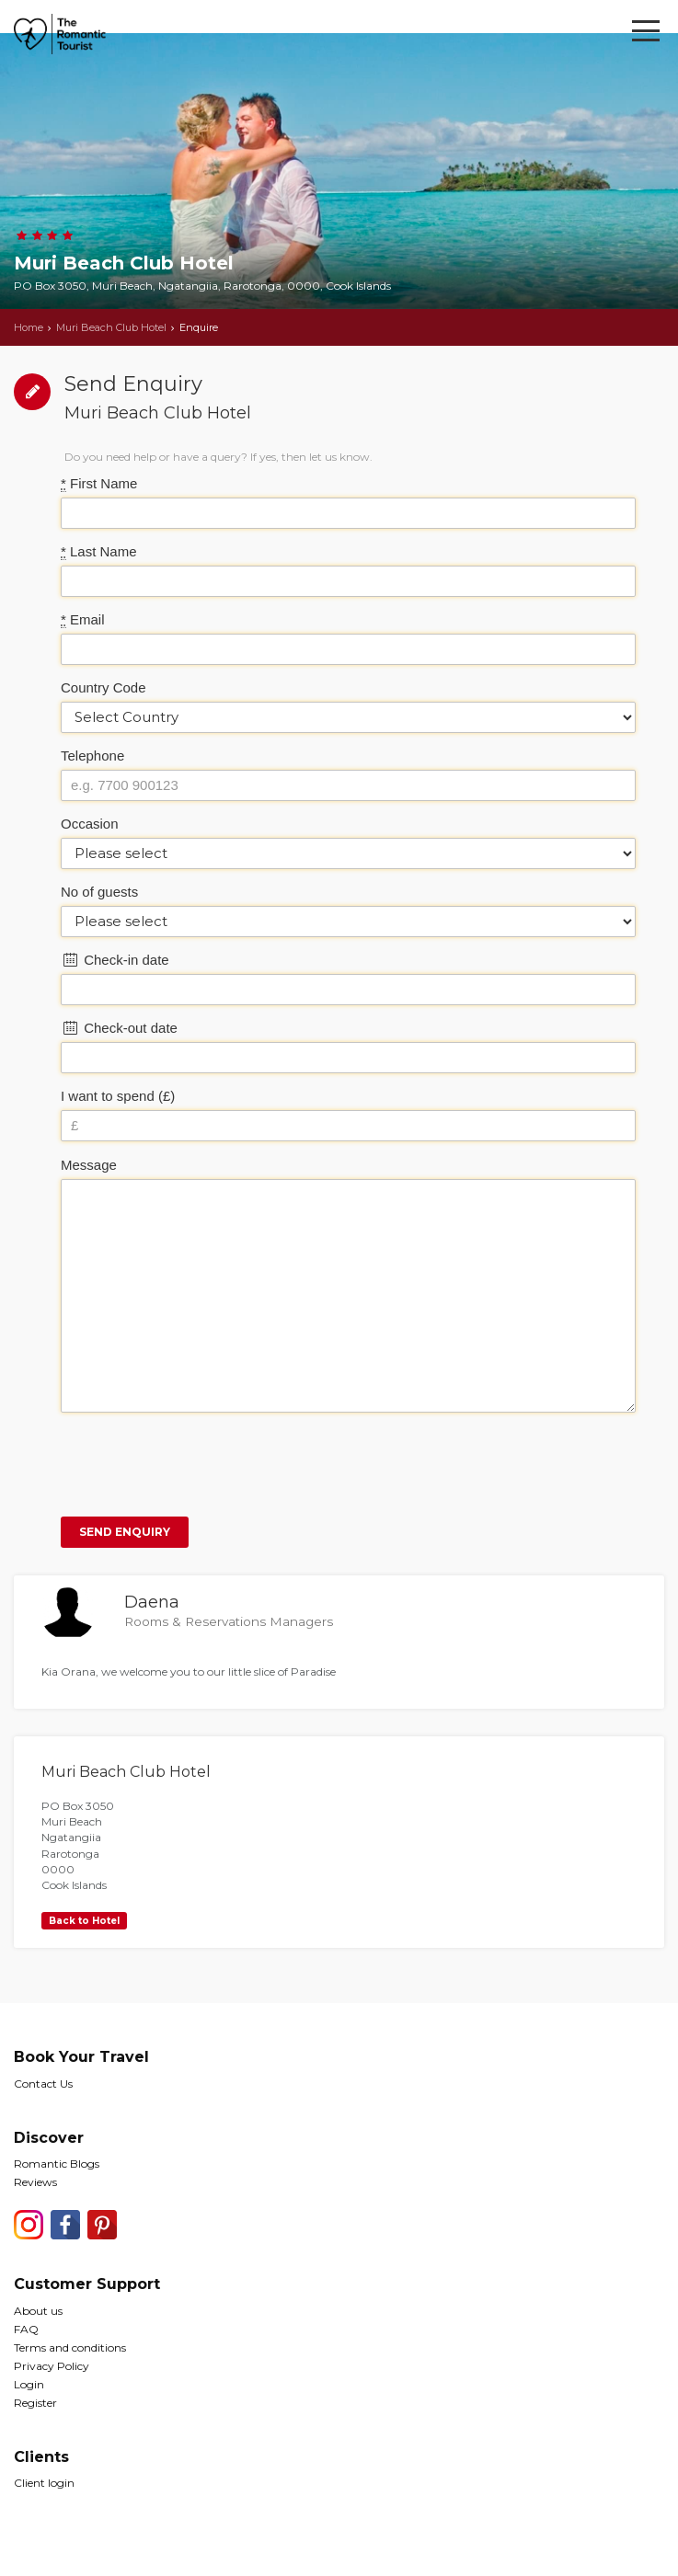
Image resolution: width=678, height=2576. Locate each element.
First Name (99, 483)
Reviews (35, 2182)
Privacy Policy (51, 2366)
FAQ (26, 2329)
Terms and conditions (70, 2347)
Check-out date (119, 1028)
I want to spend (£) (118, 1096)
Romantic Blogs (56, 2163)
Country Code (103, 687)
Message (89, 1165)
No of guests (99, 891)
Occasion (90, 823)
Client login (44, 2483)
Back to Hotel (84, 1921)
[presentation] (200, 1462)
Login (29, 2384)
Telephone (92, 755)
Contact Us (43, 2083)
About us (38, 2311)
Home (28, 327)
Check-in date (115, 959)
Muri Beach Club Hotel (111, 327)
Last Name (99, 552)
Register (35, 2403)
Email (83, 620)
